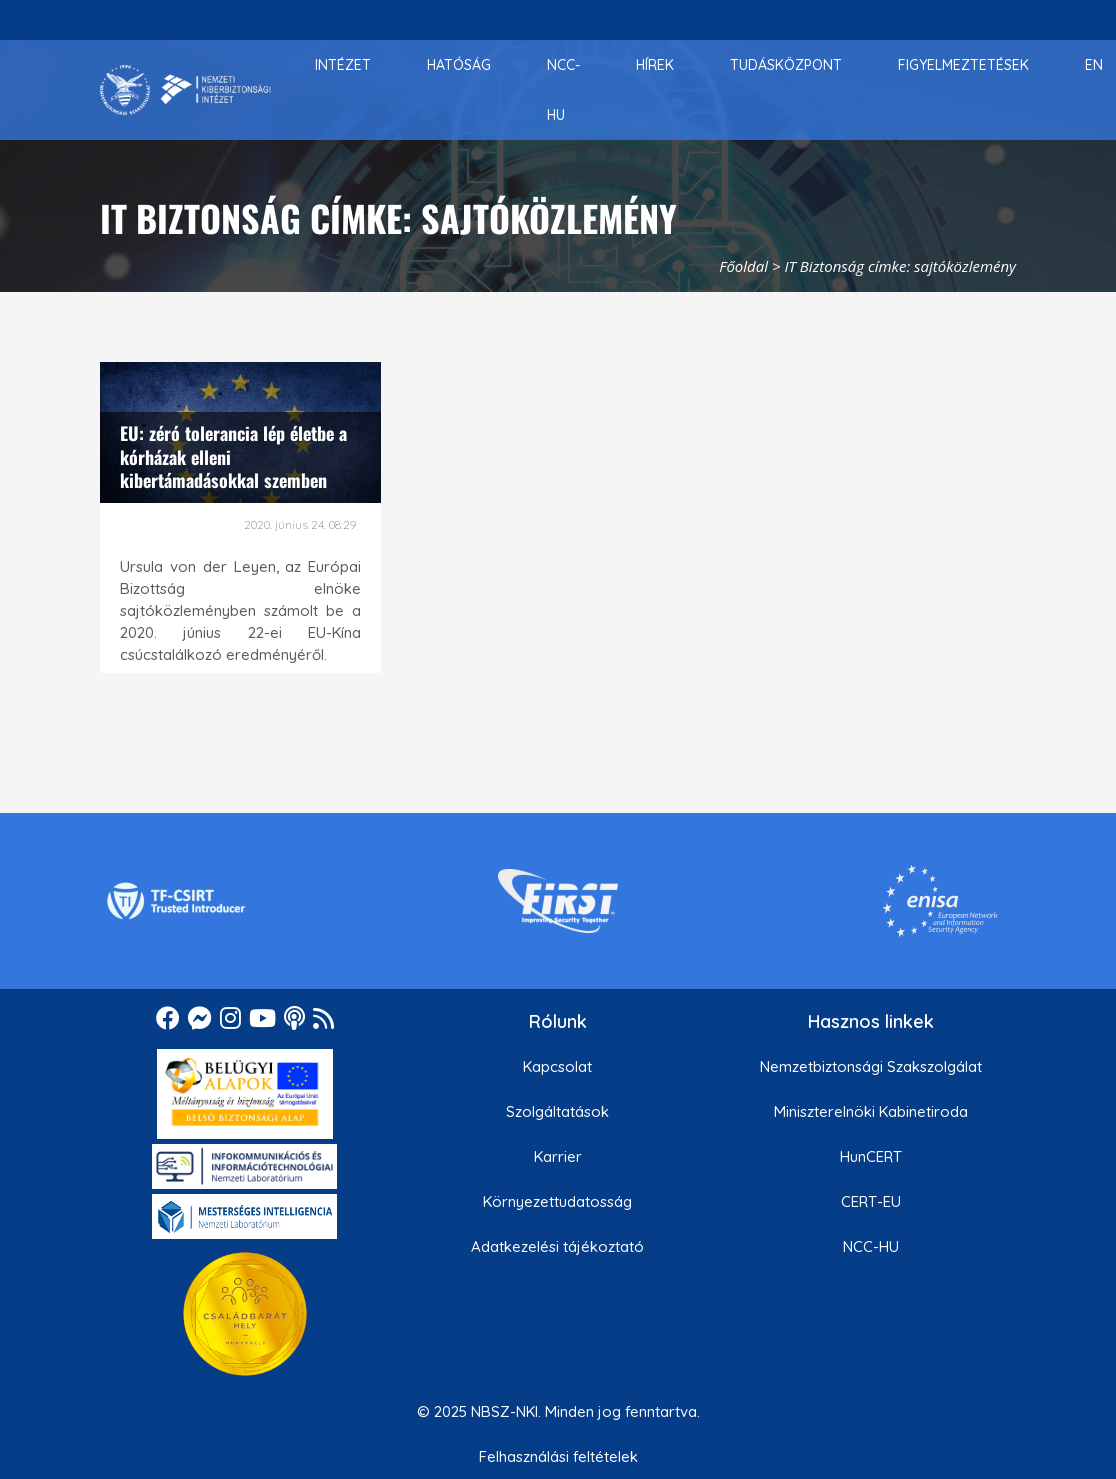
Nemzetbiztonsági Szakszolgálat (871, 1066)
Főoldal (743, 266)
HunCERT (871, 1156)
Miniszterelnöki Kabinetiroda (871, 1111)
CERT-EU (871, 1201)
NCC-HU (871, 1246)
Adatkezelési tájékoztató (557, 1246)
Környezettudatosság (557, 1201)
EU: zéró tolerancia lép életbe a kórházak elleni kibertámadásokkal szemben (233, 456)
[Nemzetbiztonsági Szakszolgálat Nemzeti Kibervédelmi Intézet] (185, 90)
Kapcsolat (557, 1066)
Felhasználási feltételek (558, 1456)
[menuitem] (343, 65)
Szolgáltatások (557, 1111)
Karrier (558, 1156)
